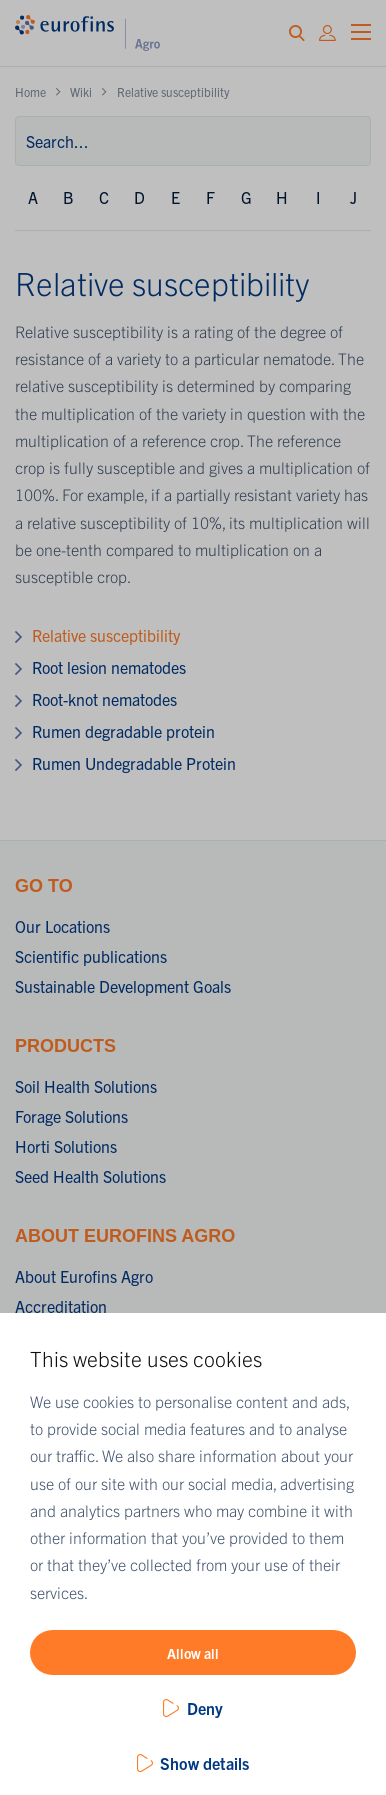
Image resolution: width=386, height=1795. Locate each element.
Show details (204, 1763)
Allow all (193, 1653)
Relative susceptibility (106, 635)
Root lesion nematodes (109, 667)
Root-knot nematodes (104, 699)
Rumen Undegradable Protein (134, 763)
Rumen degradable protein (123, 731)
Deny (205, 1708)
